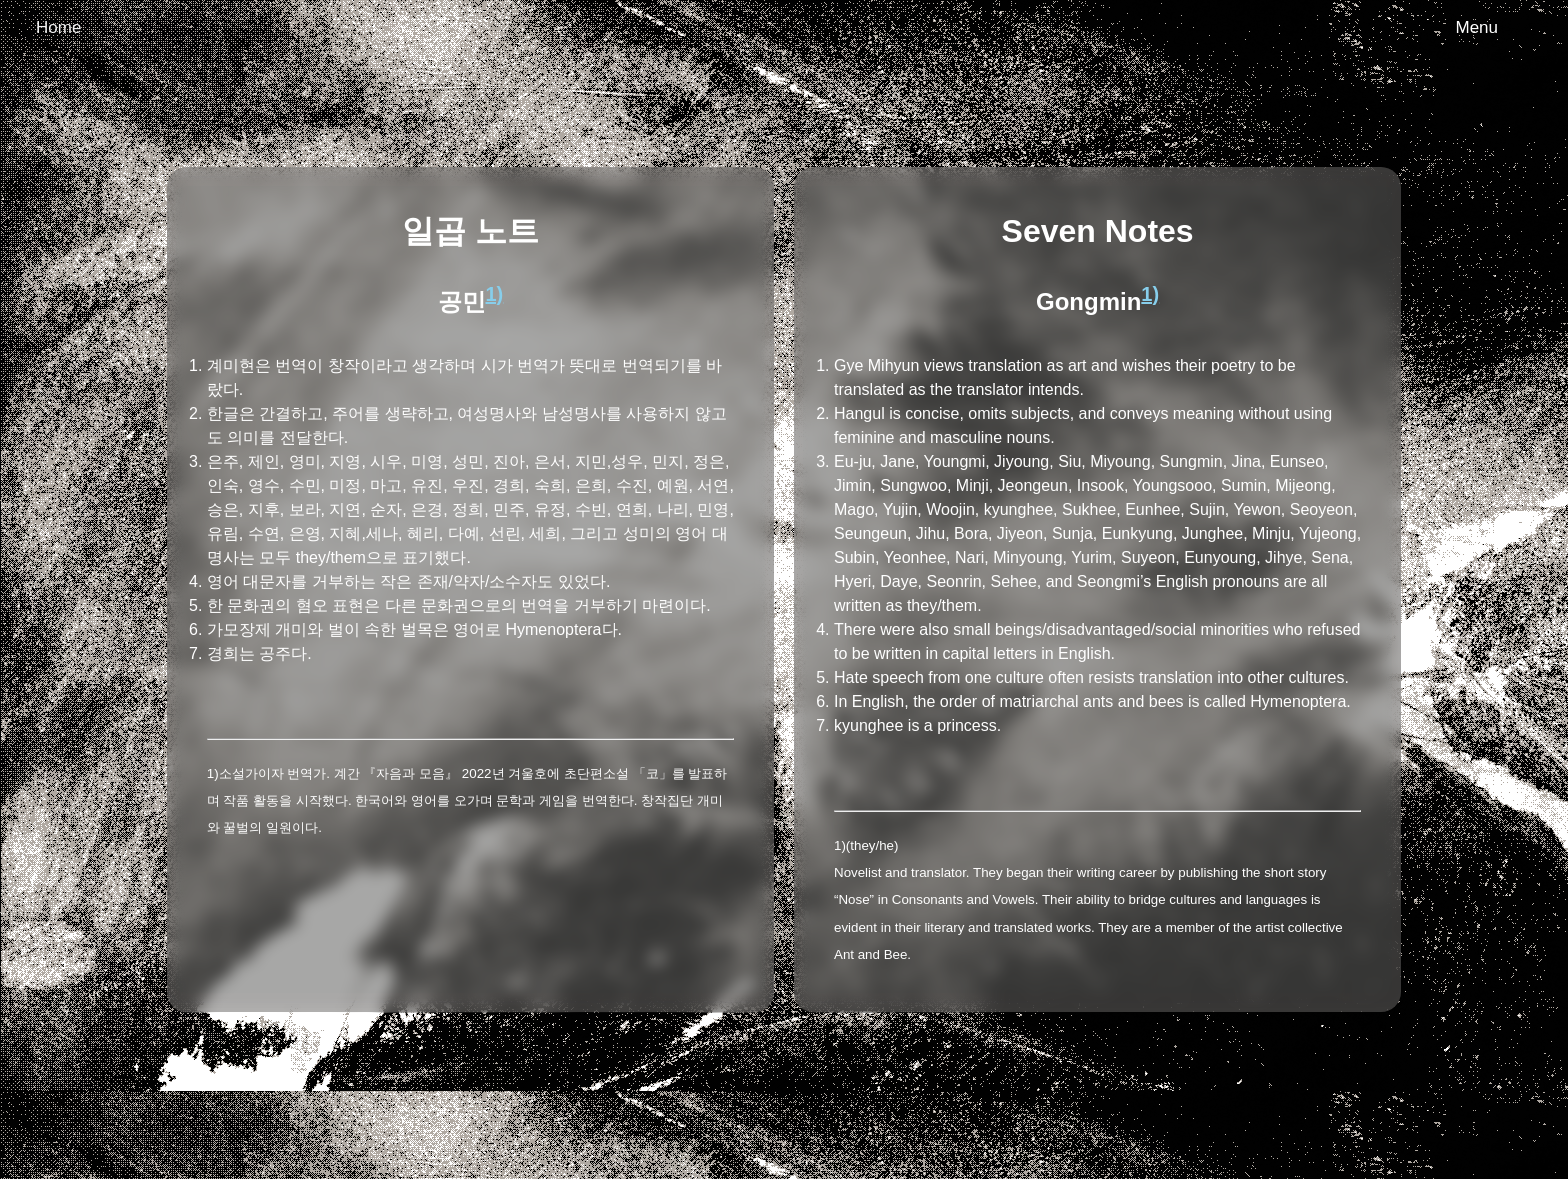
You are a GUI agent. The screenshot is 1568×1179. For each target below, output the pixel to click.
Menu (1476, 27)
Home (58, 27)
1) (495, 294)
